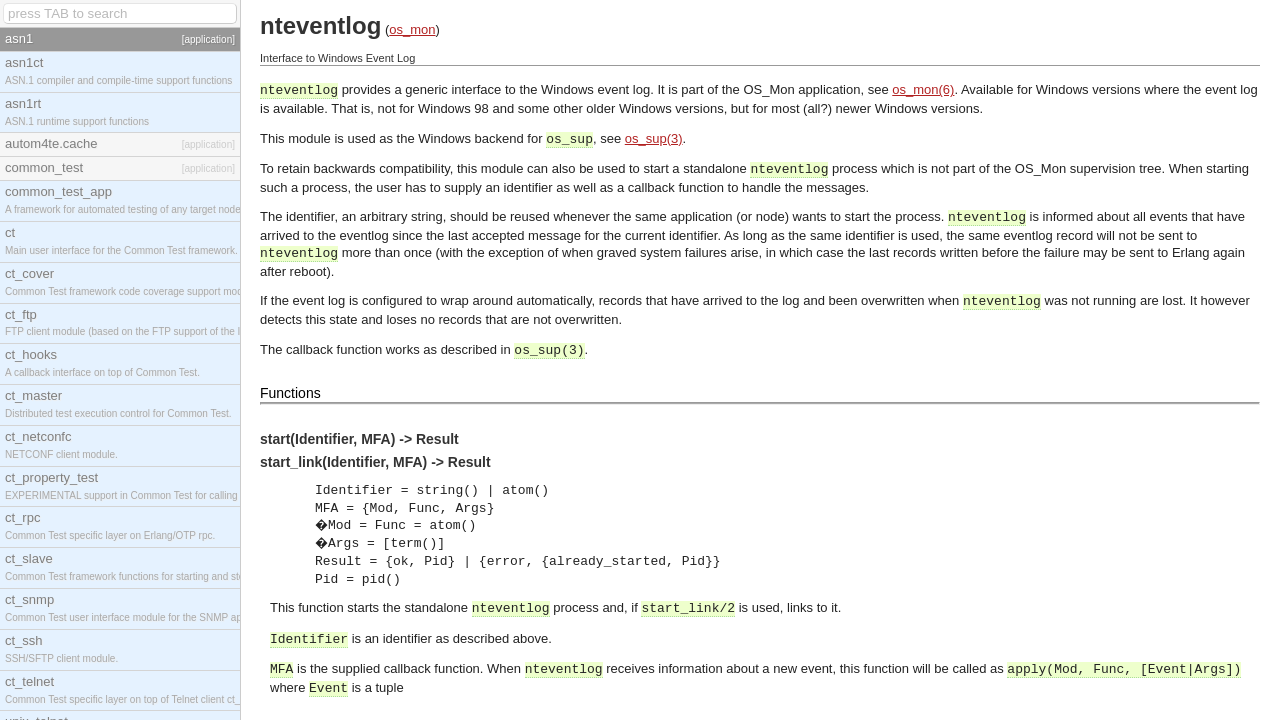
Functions (290, 393)
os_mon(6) (923, 89)
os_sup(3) (654, 138)
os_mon (412, 29)
